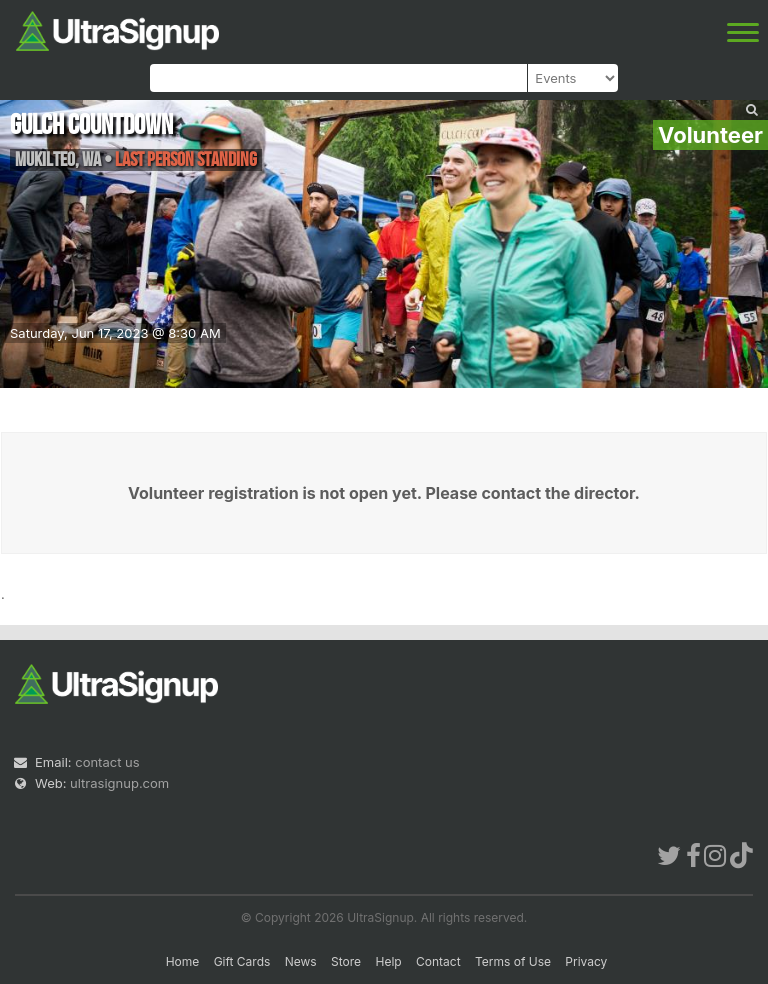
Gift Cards (242, 961)
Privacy (586, 961)
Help (388, 961)
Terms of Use (513, 961)
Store (346, 961)
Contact (438, 961)
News (301, 961)
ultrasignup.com (119, 783)
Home (183, 961)
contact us (107, 762)
